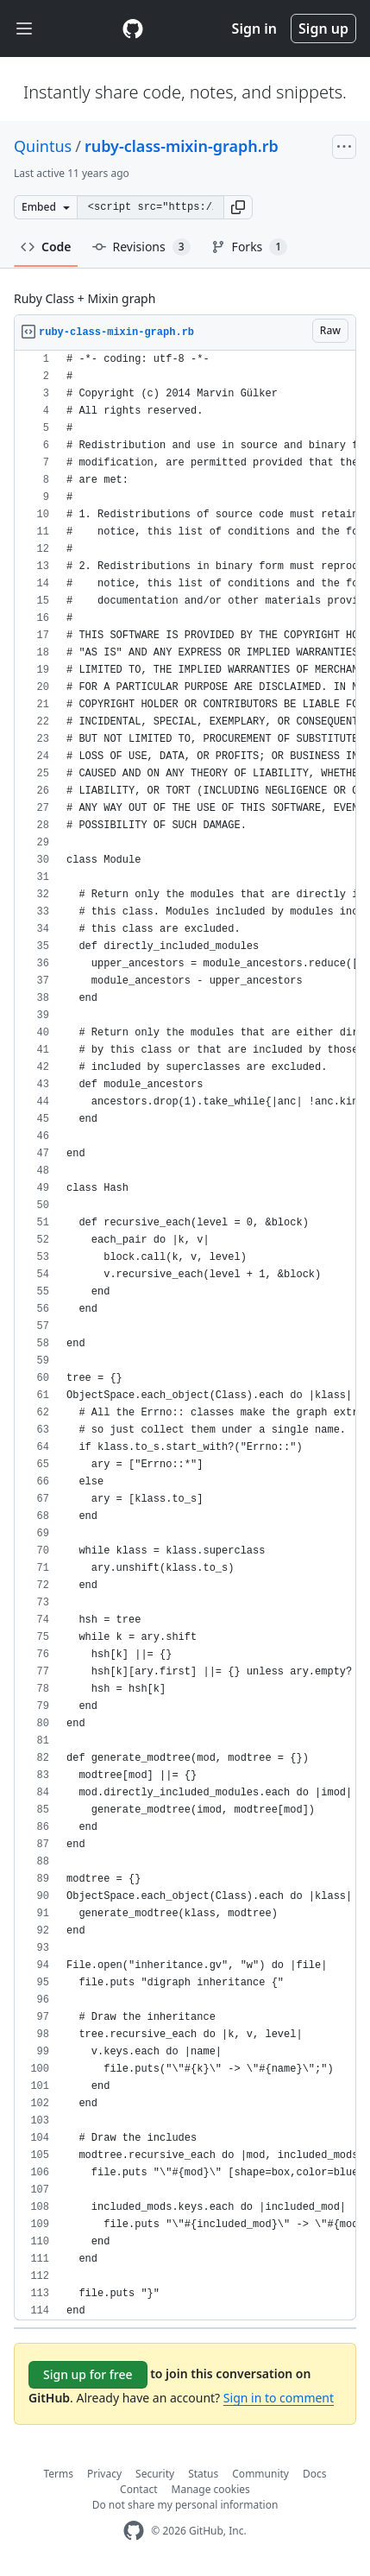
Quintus (43, 146)
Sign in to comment (278, 2397)
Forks (249, 247)
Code (46, 246)
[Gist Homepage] (132, 28)
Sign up (323, 28)
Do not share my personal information (185, 2504)
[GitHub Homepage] (133, 2530)
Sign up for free (88, 2374)
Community (260, 2473)
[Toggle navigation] (24, 29)
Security (154, 2473)
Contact (138, 2489)
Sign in (254, 28)
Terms (59, 2473)
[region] (185, 1335)
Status (203, 2473)
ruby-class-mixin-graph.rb (182, 146)
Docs (315, 2473)
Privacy (104, 2473)
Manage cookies (211, 2489)
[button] (238, 207)
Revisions (141, 247)
